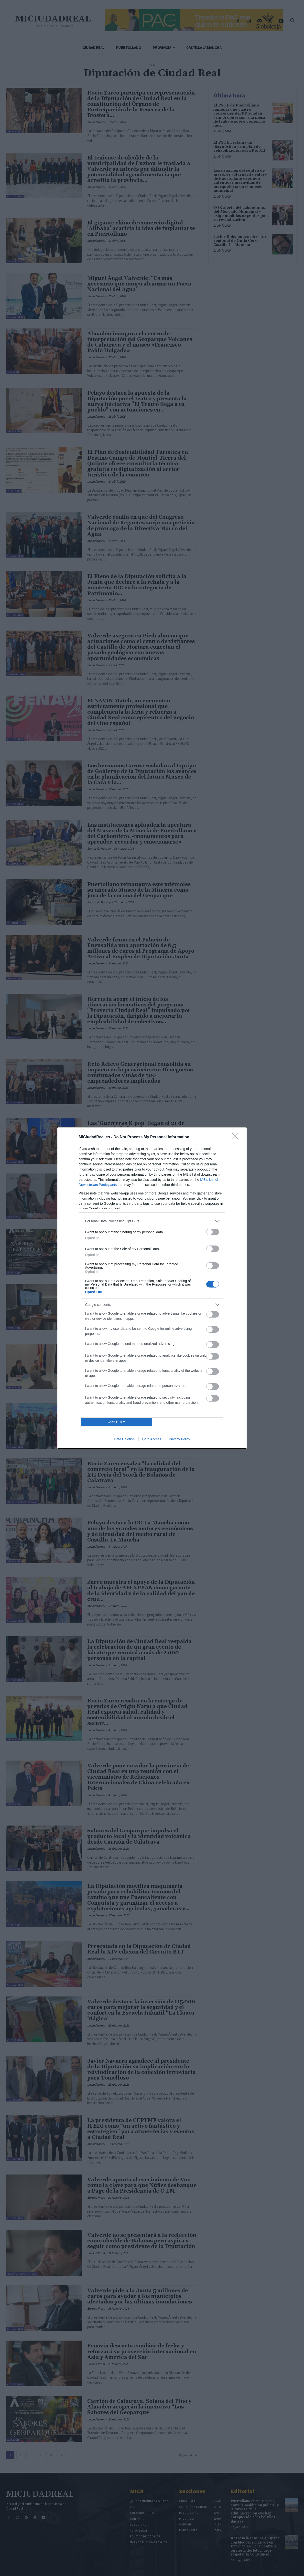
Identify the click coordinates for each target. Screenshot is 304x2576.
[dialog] (152, 1288)
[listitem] (152, 1221)
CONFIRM (117, 1422)
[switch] (212, 1232)
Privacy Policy (179, 1439)
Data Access (151, 1439)
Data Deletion (124, 1439)
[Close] (236, 1137)
